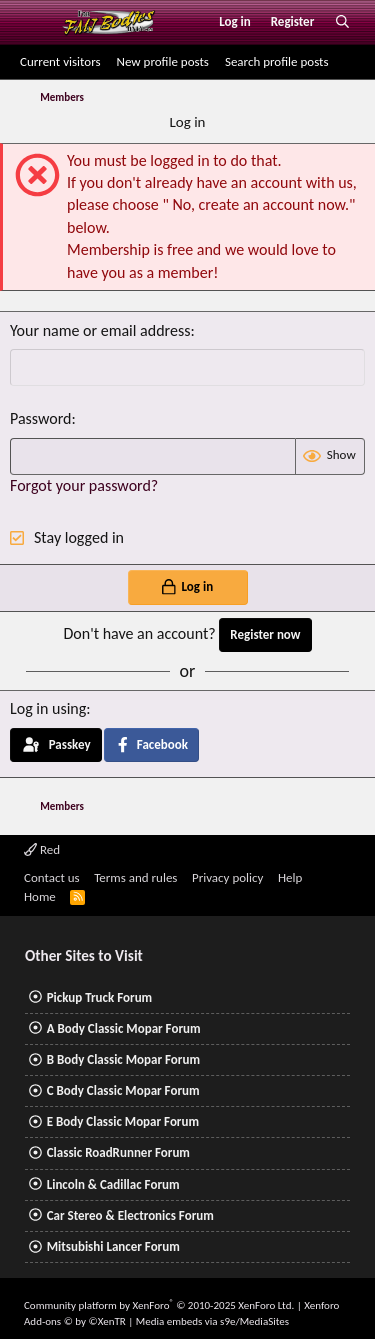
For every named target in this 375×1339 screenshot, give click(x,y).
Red (42, 849)
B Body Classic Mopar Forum (123, 1059)
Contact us (52, 877)
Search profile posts (277, 61)
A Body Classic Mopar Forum (124, 1028)
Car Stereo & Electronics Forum (130, 1215)
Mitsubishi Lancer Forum (113, 1246)
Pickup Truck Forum (99, 997)
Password (41, 418)
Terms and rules (135, 877)
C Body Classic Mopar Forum (123, 1090)
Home (40, 896)
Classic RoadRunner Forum (118, 1152)
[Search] (342, 22)
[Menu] (33, 22)
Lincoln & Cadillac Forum (113, 1184)
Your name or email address (100, 330)
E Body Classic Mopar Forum (123, 1121)
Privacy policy (228, 877)
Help (290, 877)
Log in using (48, 708)
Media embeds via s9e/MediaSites (212, 1321)
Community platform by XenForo (159, 1305)
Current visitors (60, 61)
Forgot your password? (84, 485)
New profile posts (163, 61)
